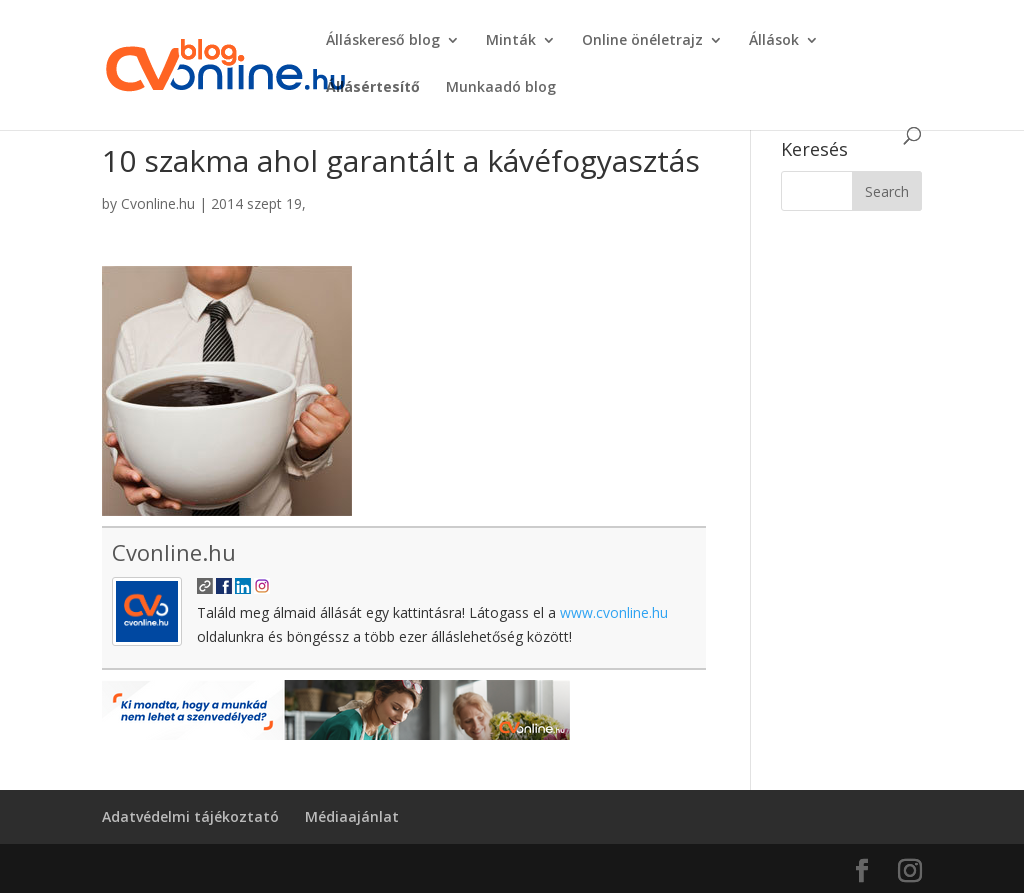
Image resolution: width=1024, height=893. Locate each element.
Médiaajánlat (352, 816)
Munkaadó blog (501, 88)
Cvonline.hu (158, 203)
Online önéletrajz (642, 41)
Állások (774, 41)
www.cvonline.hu (614, 612)
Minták (511, 41)
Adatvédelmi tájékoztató (190, 816)
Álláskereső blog (383, 41)
